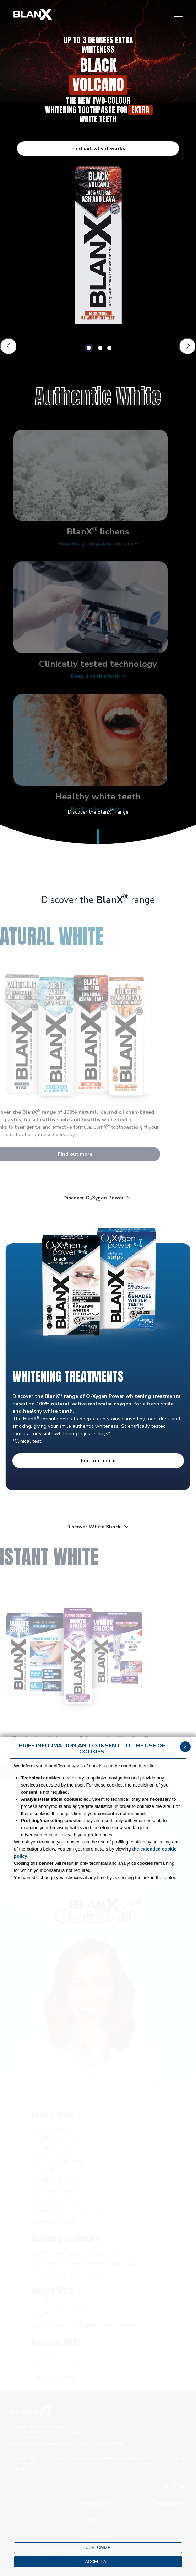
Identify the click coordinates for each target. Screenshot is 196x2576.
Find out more (98, 1460)
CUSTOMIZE (98, 2547)
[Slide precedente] (8, 346)
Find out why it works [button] (98, 148)
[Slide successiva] (187, 346)
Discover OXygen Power (98, 1198)
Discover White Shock (98, 1526)
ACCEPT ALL (98, 2561)
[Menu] (178, 14)
